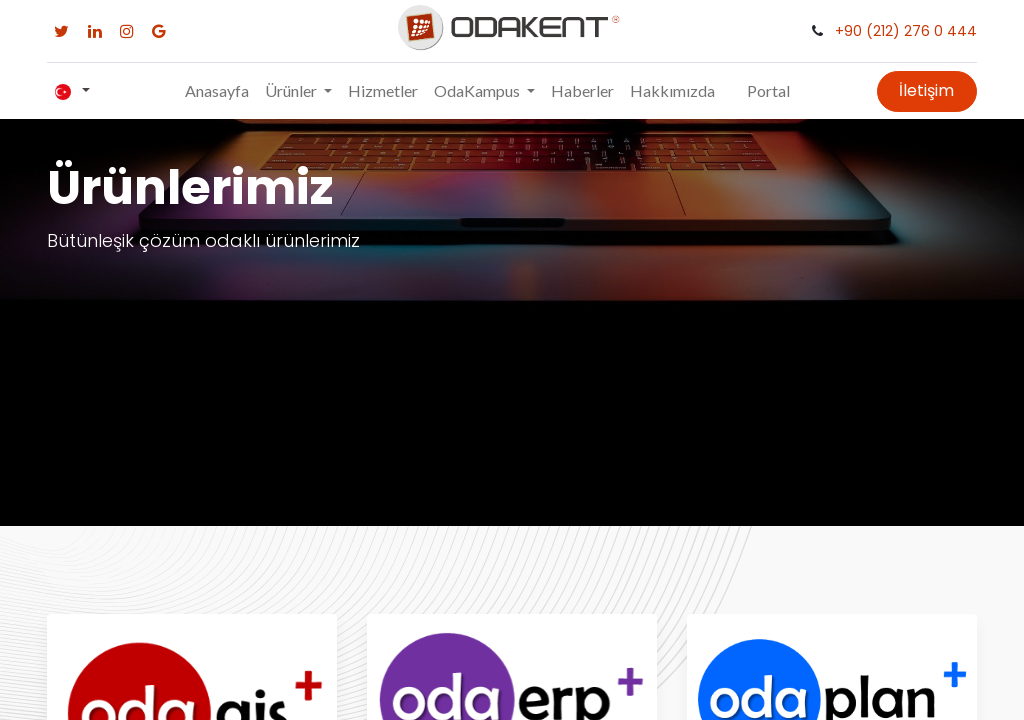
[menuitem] (217, 91)
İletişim (926, 90)
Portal (768, 90)
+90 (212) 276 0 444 (906, 31)
